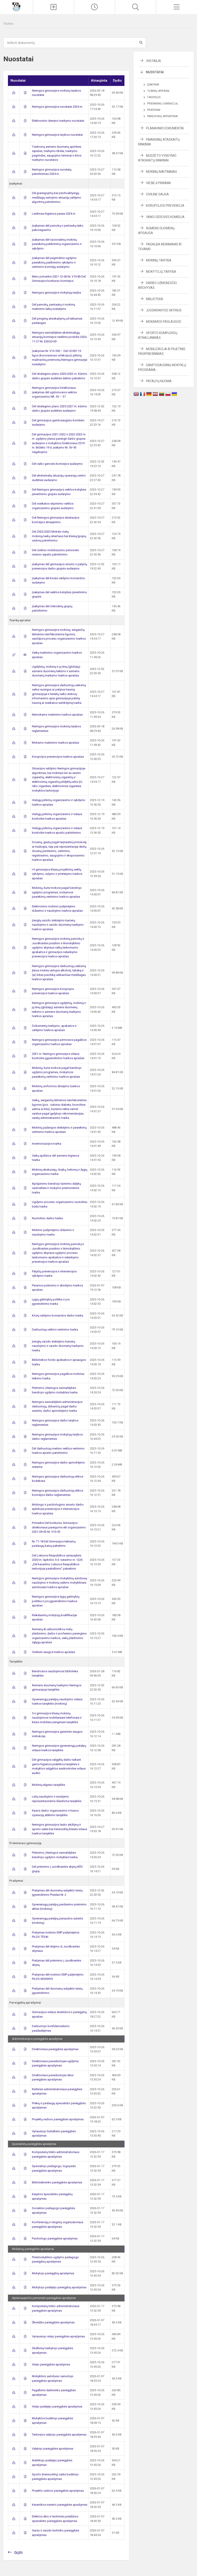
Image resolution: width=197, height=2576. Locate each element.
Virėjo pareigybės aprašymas (51, 2364)
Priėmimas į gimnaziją (162, 103)
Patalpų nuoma (159, 381)
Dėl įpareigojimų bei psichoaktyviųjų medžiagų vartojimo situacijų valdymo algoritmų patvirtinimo (56, 197)
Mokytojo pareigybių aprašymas (53, 2273)
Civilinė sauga (157, 194)
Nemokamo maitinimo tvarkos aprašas (57, 714)
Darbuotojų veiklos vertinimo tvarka (55, 1329)
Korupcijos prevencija (165, 205)
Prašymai (153, 109)
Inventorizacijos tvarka (46, 1143)
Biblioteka (154, 299)
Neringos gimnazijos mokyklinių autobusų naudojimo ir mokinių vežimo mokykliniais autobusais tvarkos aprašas (59, 1583)
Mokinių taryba (158, 260)
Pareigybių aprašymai (162, 116)
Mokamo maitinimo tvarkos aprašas (55, 742)
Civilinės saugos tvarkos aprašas (53, 1652)
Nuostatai (155, 72)
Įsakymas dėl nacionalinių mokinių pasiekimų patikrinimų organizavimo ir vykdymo (57, 244)
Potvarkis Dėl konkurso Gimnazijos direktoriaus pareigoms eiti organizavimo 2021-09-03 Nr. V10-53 (59, 1527)
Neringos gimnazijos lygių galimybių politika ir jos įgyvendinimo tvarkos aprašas (55, 1601)
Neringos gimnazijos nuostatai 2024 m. (57, 106)
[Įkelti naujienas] (53, 7)
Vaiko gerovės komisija (165, 217)
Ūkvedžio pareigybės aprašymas (53, 2322)
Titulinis (8, 23)
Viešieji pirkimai (158, 183)
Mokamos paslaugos (163, 321)
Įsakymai (153, 84)
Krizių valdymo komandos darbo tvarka (57, 1315)
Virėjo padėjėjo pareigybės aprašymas (57, 2406)
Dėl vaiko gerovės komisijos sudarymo (57, 463)
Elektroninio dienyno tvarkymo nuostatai (58, 120)
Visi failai (153, 61)
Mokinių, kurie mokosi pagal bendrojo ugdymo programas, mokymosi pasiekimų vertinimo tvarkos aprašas (57, 892)
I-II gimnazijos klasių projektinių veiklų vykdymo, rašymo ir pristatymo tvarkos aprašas (57, 874)
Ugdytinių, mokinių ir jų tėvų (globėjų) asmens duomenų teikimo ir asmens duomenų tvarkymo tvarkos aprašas (56, 671)
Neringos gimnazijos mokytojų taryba (56, 292)
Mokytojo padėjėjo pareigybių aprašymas (59, 2287)
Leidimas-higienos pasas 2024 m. (54, 213)
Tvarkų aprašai (158, 91)
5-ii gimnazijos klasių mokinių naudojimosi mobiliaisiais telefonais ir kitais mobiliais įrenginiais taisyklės (57, 1718)
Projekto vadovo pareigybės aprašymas (58, 2490)
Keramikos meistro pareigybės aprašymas (59, 2504)
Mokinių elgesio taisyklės (48, 1784)
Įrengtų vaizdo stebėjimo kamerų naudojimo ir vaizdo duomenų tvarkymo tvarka (58, 1346)
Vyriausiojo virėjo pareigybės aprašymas (58, 2336)
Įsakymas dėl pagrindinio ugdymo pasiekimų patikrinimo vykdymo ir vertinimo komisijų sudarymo (54, 262)
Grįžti (18, 2552)
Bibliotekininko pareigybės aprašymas (57, 2182)
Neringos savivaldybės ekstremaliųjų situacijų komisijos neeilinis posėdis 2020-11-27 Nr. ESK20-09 (59, 337)
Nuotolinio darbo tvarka (47, 1218)
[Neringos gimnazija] (16, 6)
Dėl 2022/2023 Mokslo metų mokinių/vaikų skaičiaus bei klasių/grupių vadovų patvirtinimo (59, 536)
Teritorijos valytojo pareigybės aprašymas (59, 2434)
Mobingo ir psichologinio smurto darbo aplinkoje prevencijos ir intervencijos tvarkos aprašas (58, 1509)
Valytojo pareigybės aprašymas (52, 2448)
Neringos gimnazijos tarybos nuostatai (57, 134)
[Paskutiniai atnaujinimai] (94, 7)
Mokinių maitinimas (161, 171)
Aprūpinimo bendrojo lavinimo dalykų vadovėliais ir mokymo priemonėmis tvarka (56, 1188)
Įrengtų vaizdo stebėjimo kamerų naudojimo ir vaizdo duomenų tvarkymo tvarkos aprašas (58, 925)
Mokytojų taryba (161, 271)
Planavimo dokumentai (165, 128)
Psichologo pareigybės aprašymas (55, 2238)
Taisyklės (154, 97)
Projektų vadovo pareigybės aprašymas (58, 2119)
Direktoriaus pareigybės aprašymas (55, 2049)
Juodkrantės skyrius (164, 310)
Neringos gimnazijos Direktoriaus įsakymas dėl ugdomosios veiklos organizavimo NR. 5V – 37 (54, 392)
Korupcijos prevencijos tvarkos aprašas (58, 756)
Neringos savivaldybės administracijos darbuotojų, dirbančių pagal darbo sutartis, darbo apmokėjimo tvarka (57, 1406)
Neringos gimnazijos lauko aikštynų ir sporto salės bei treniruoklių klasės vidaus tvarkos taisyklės (59, 1829)
